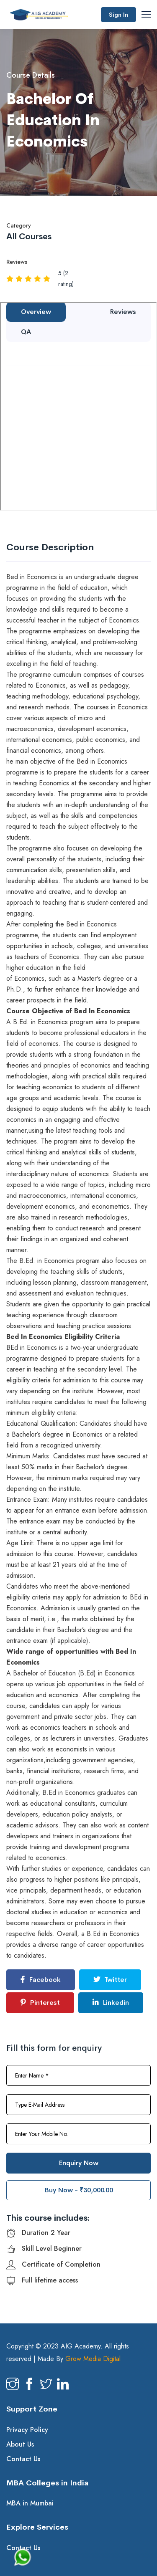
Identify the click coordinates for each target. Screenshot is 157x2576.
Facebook (41, 1979)
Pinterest (40, 2002)
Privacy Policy (27, 2429)
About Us (20, 2444)
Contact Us (23, 2459)
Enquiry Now (78, 2162)
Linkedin (111, 2002)
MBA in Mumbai (30, 2503)
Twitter (110, 1979)
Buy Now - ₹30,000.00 (78, 2190)
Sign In (118, 14)
